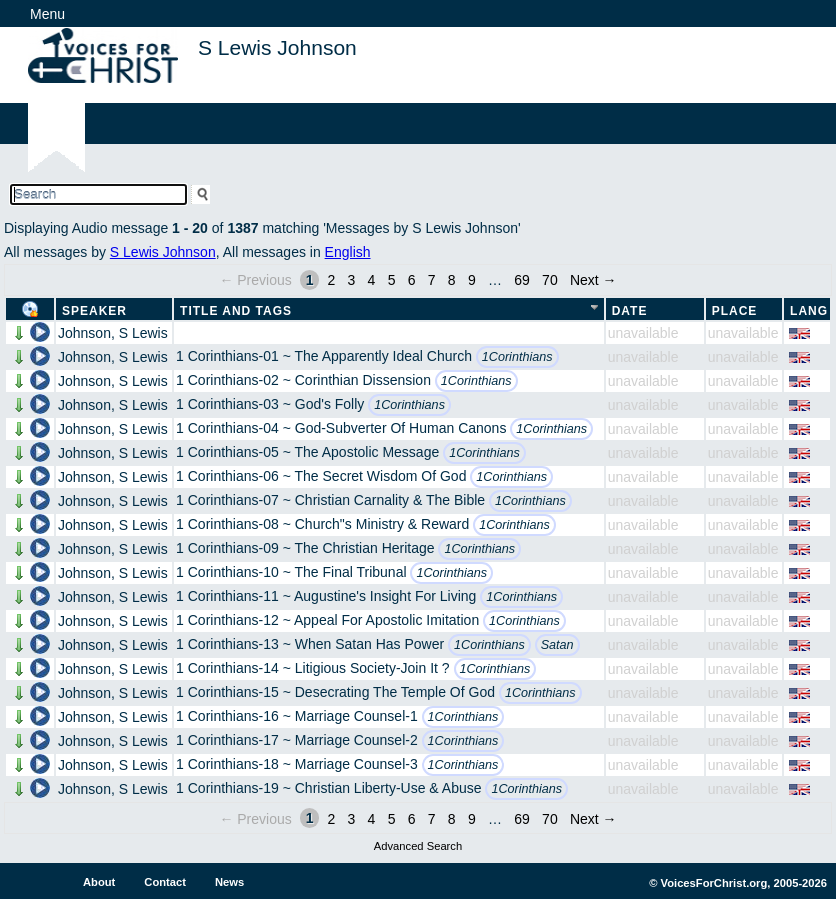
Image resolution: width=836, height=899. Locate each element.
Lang (809, 311)
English (348, 252)
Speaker (94, 311)
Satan (557, 645)
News (229, 882)
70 (550, 280)
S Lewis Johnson (163, 252)
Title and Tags (236, 311)
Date (630, 311)
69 (522, 280)
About (99, 882)
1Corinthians (517, 357)
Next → (593, 280)
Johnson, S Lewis (113, 333)
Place (735, 311)
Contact (165, 882)
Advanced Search (418, 846)
